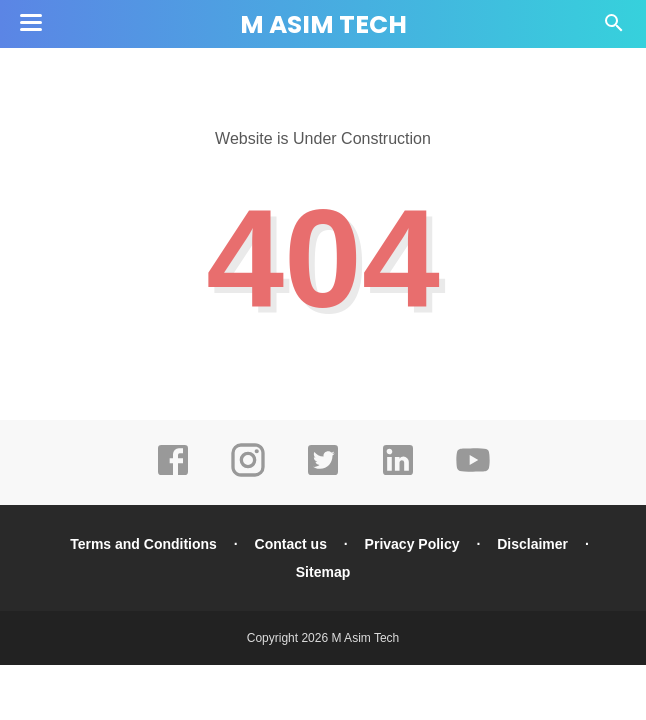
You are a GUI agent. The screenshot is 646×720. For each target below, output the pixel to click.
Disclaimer (532, 544)
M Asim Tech (323, 24)
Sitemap (323, 572)
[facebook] (173, 474)
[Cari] (614, 28)
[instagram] (248, 474)
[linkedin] (398, 474)
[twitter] (323, 474)
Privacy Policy (412, 544)
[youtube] (473, 474)
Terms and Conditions (143, 544)
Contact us (291, 544)
